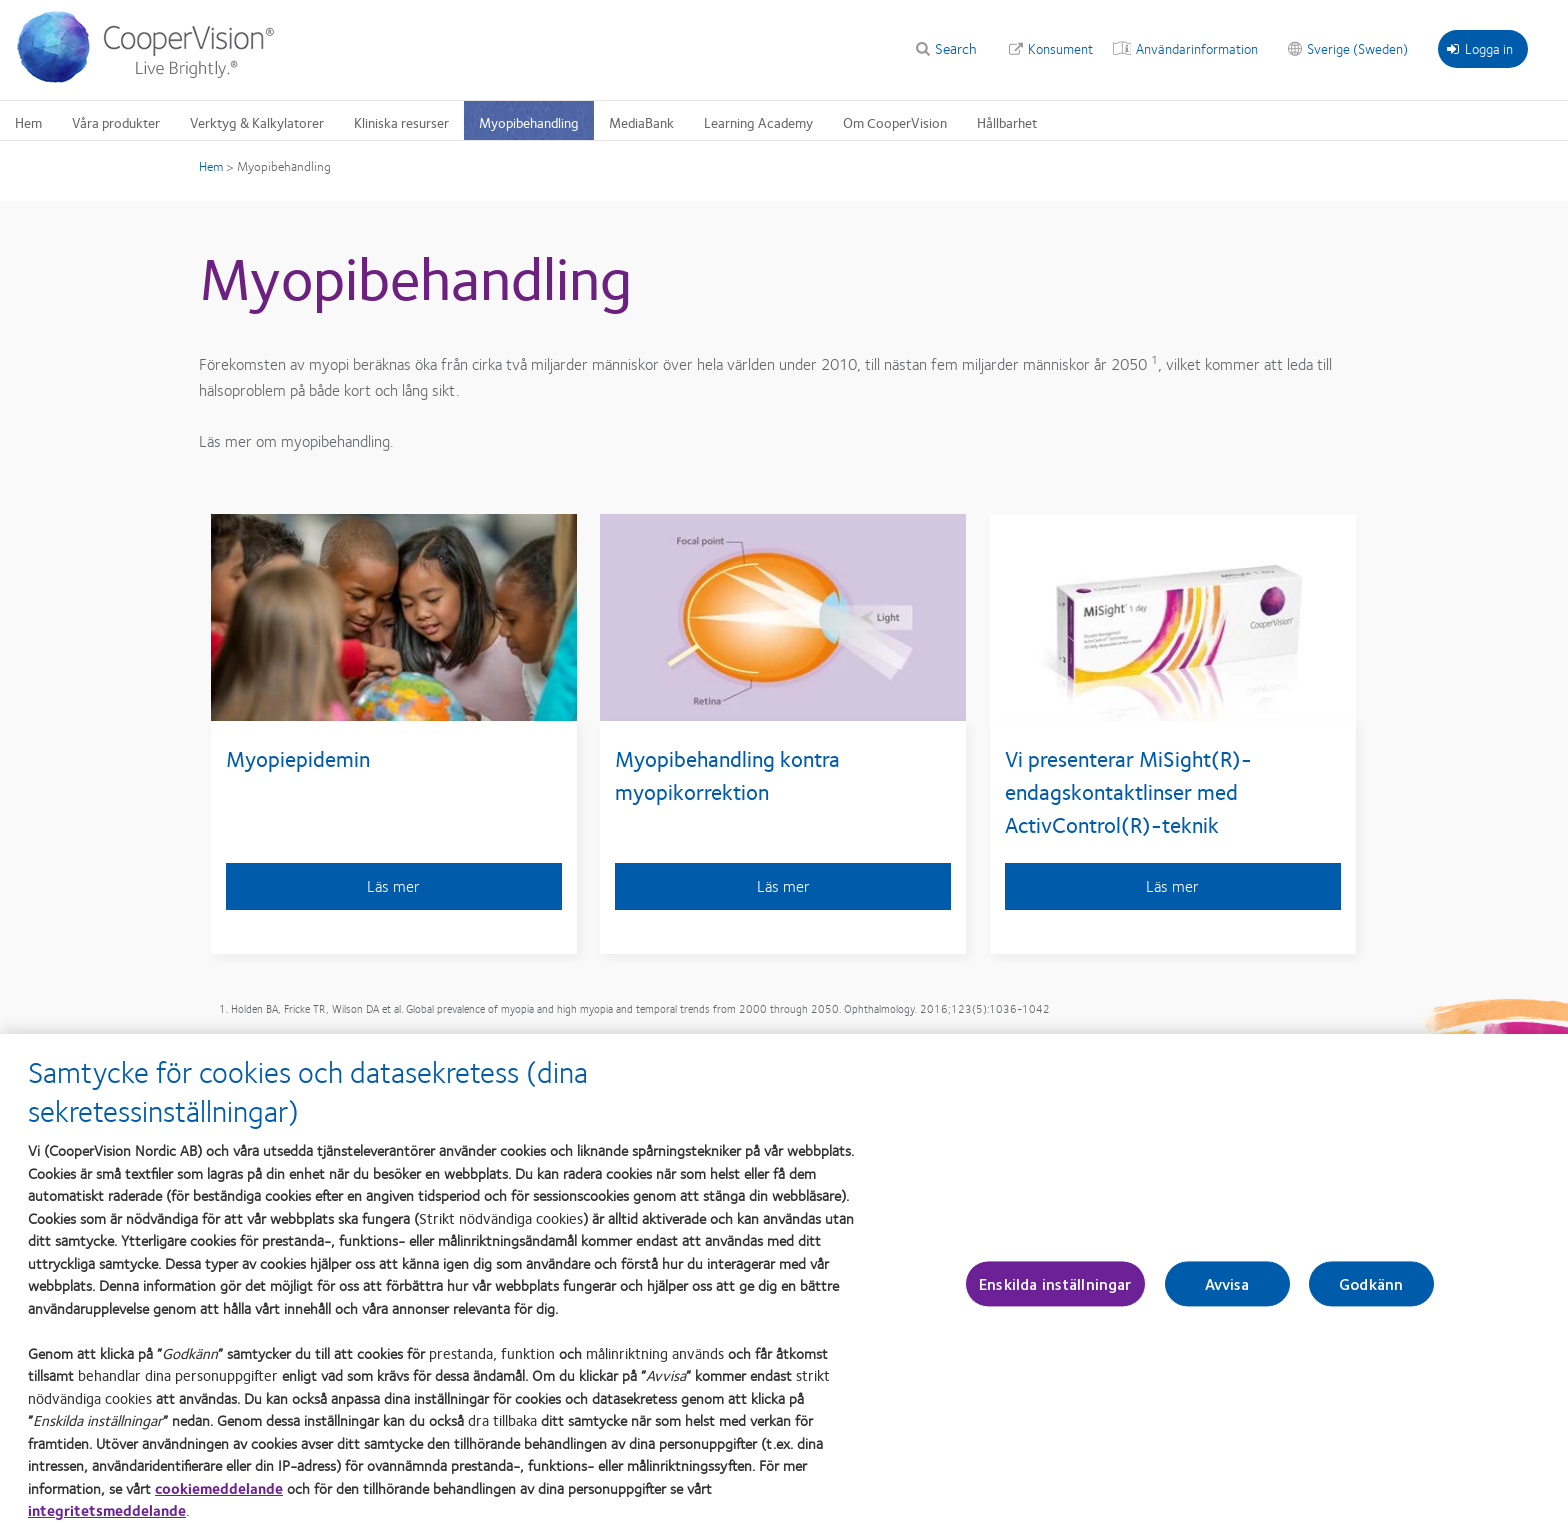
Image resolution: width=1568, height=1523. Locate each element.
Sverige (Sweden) (1357, 48)
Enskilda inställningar (1055, 1292)
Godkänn (1371, 1292)
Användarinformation (1197, 48)
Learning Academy (758, 122)
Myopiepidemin (298, 758)
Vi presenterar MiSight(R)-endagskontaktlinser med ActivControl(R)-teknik (1128, 791)
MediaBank (641, 122)
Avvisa (1227, 1292)
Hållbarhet (1007, 122)
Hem (28, 122)
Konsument (1060, 48)
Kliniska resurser (401, 122)
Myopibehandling (529, 122)
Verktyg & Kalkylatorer (257, 122)
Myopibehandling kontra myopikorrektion (727, 774)
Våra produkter (116, 122)
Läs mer (393, 885)
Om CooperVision (895, 122)
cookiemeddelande (219, 1497)
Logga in (1480, 48)
